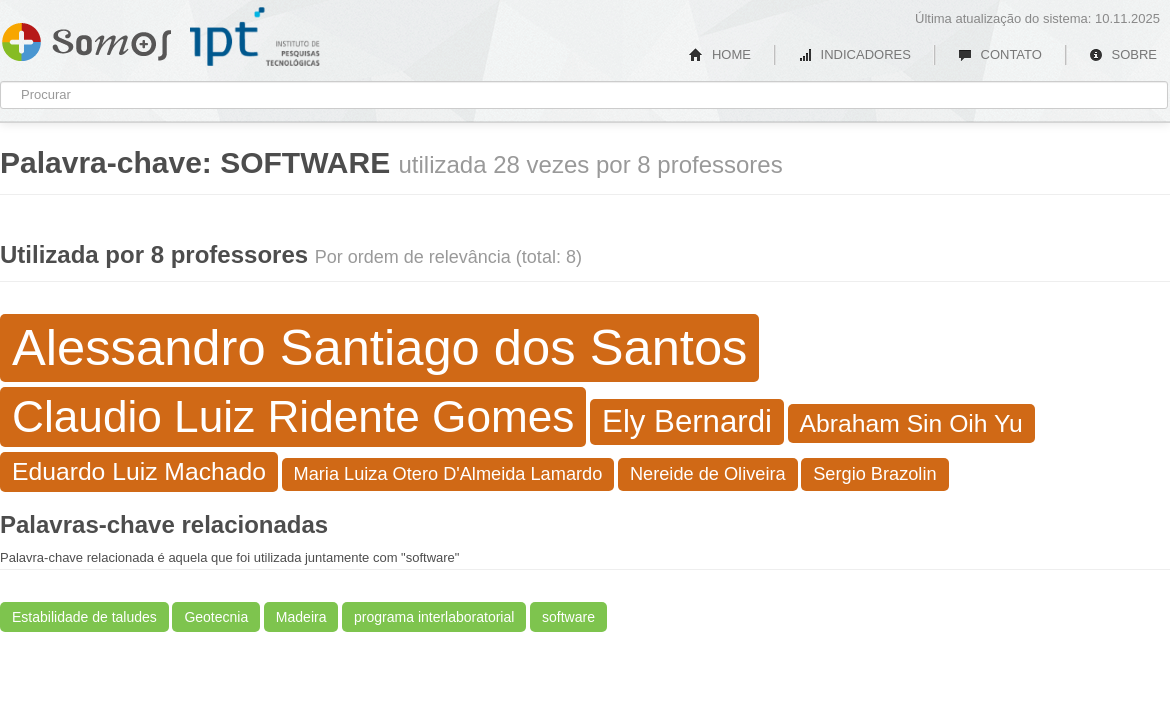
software (568, 617)
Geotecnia (216, 617)
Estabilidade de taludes (84, 617)
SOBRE (1123, 54)
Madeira (301, 617)
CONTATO (1000, 54)
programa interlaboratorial (434, 617)
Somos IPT (86, 38)
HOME (720, 54)
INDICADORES (854, 54)
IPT (255, 37)
